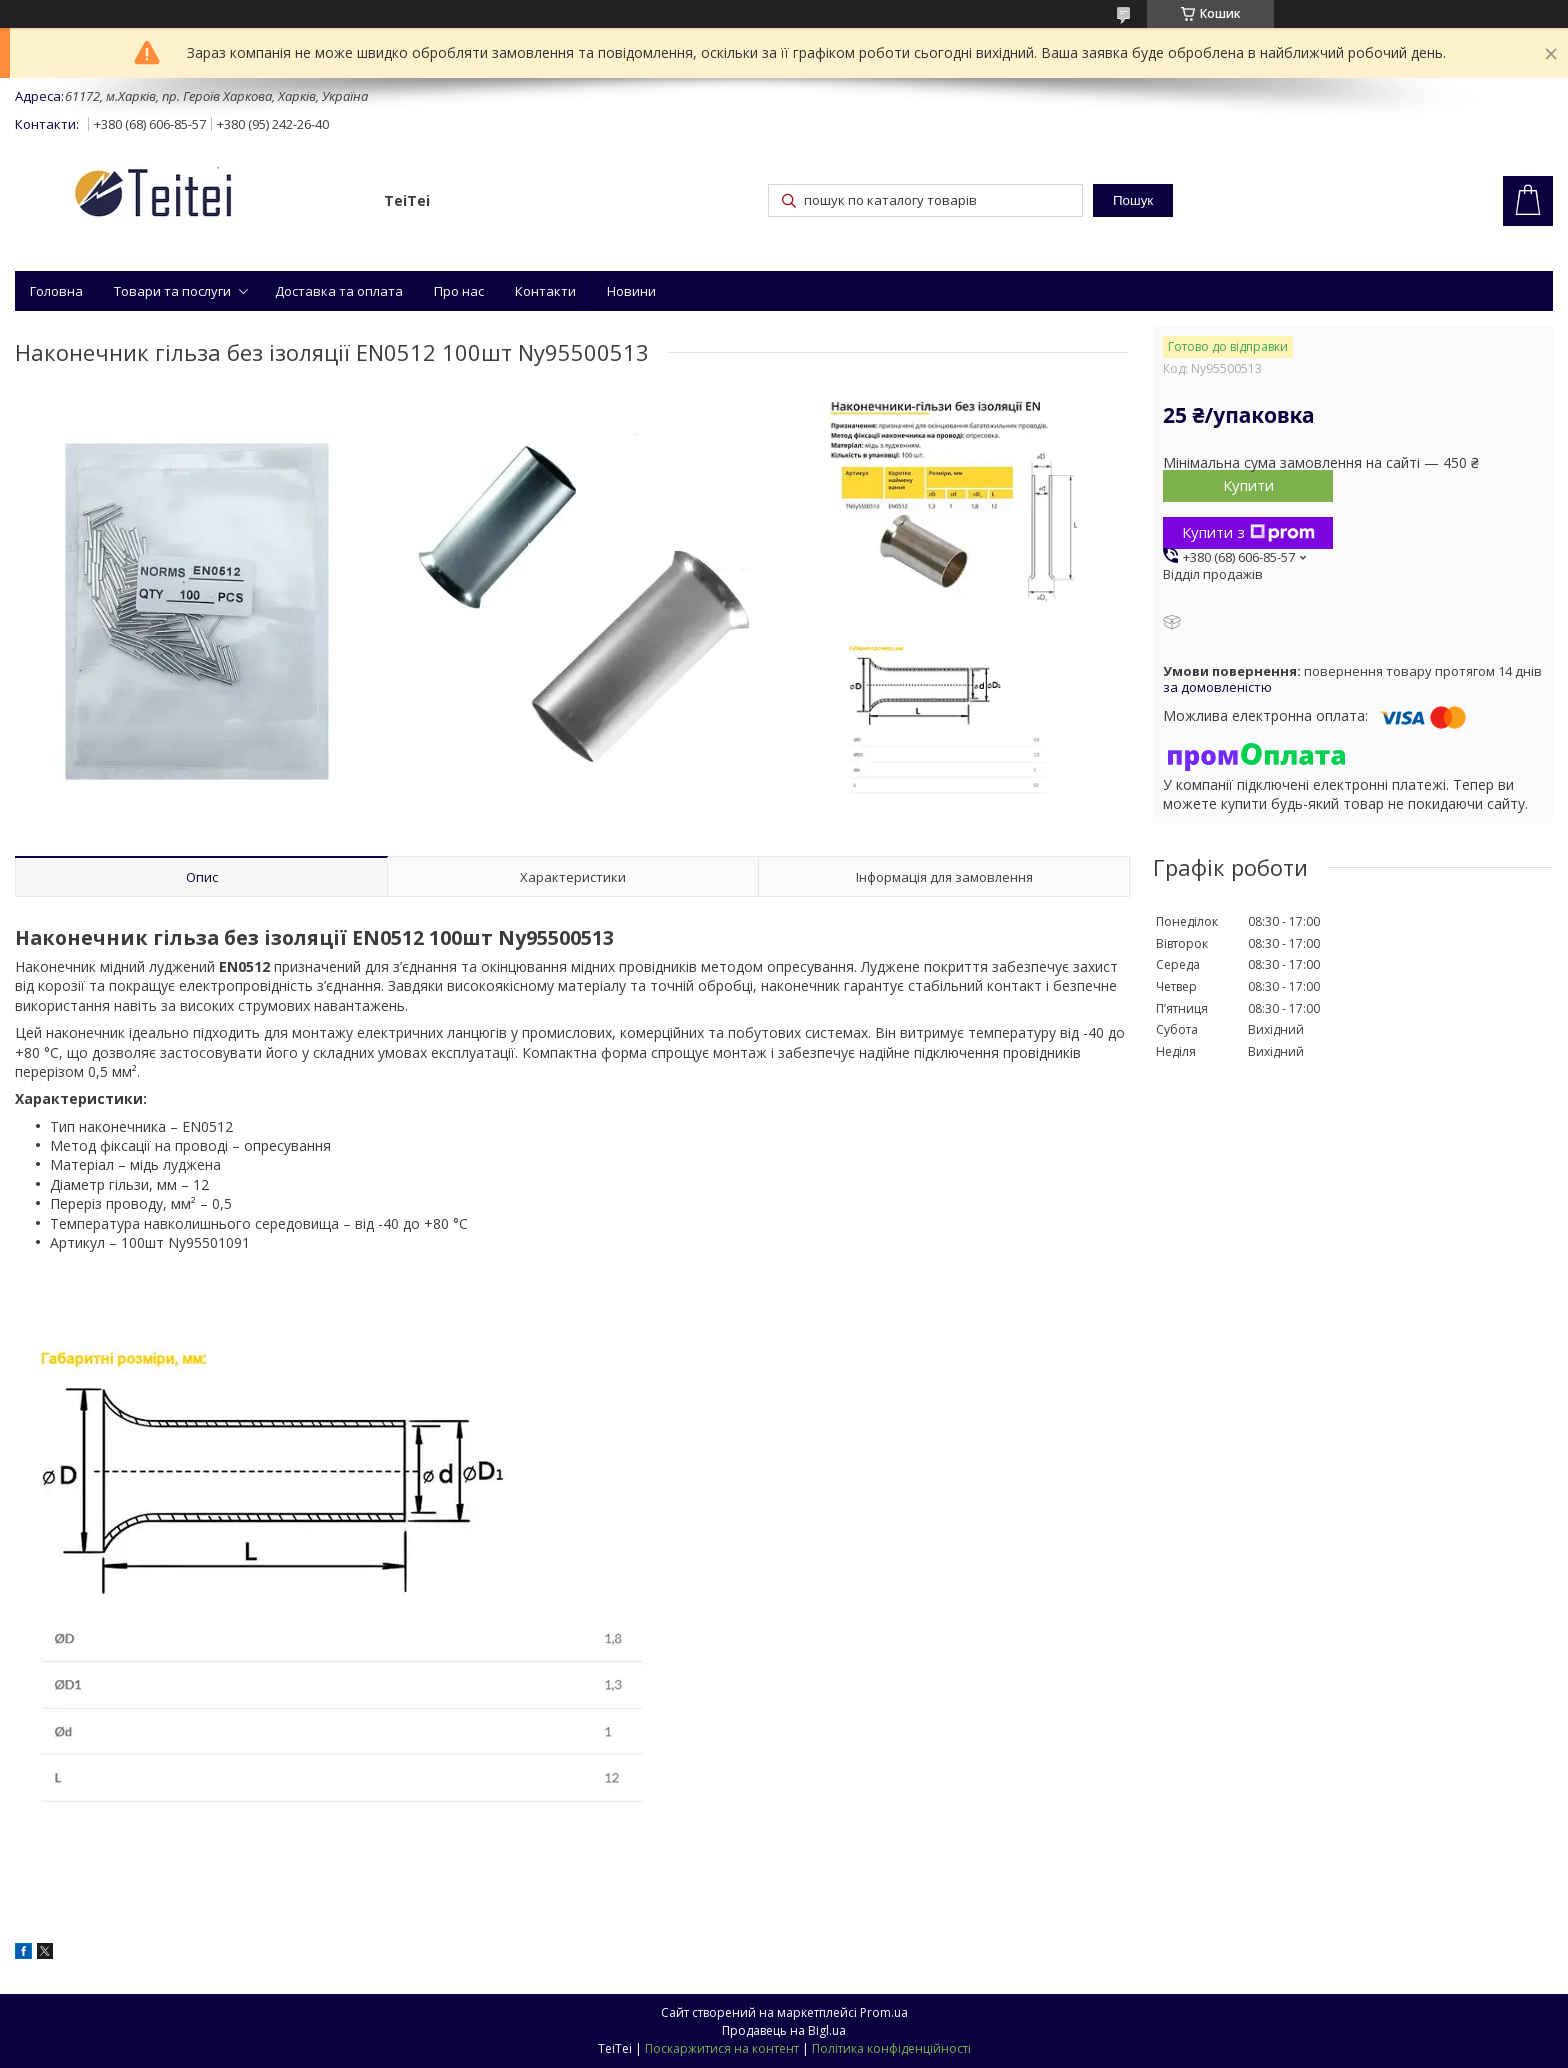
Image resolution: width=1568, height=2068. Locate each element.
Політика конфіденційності (891, 2048)
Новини (631, 291)
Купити (1248, 485)
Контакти (545, 291)
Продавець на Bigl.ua (784, 2030)
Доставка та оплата (339, 291)
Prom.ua (884, 2012)
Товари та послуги (172, 291)
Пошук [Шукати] (1133, 200)
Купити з (1248, 532)
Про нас (459, 291)
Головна (56, 291)
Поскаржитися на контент (722, 2048)
